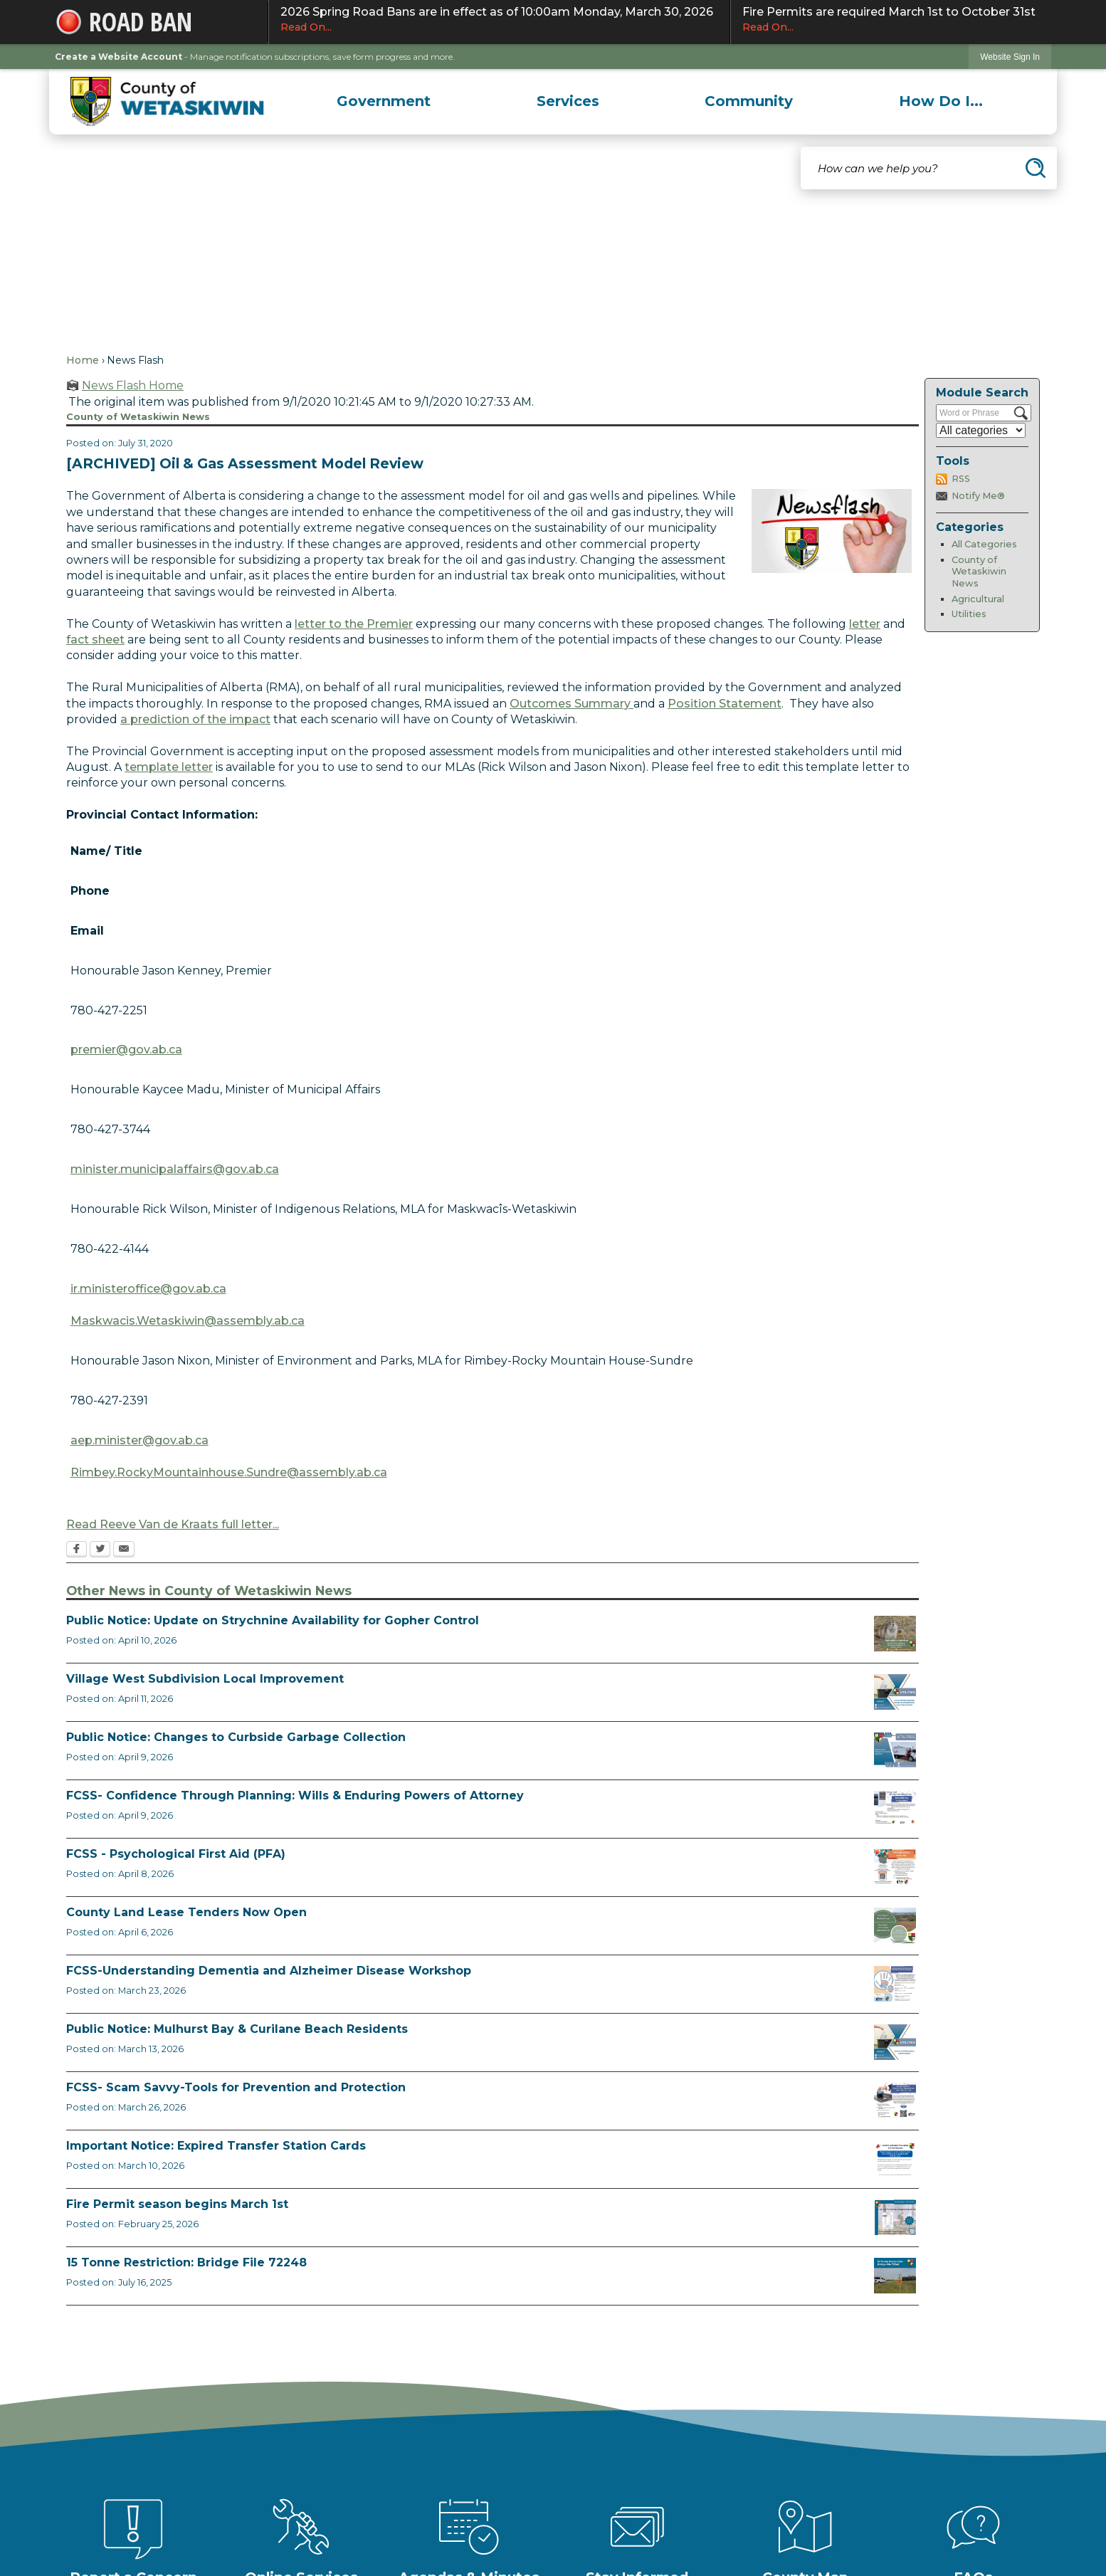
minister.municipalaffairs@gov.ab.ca (174, 1169)
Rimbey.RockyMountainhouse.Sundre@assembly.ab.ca (228, 1472)
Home (82, 360)
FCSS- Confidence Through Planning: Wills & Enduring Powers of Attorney (295, 1795)
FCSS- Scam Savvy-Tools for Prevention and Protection (236, 2087)
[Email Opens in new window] (124, 1550)
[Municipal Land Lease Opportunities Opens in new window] (895, 1925)
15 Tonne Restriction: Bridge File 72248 (186, 2262)
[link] (1010, 56)
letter (864, 624)
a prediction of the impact (195, 719)
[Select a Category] (981, 430)
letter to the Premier (354, 624)
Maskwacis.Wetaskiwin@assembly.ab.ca (187, 1321)
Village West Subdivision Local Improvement (205, 1679)
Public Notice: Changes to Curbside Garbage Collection (236, 1737)
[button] (1035, 168)
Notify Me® (978, 495)
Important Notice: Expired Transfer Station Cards (216, 2145)
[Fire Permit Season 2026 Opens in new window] (895, 2217)
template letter (169, 767)
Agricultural (978, 599)
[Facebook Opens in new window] (76, 1550)
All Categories (984, 544)
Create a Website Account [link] (118, 56)
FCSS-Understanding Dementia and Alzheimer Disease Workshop (268, 1970)
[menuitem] (383, 101)
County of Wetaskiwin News (979, 571)
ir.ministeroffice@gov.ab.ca (148, 1288)
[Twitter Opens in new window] (100, 1550)
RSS (961, 478)
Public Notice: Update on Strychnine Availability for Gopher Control (272, 1620)
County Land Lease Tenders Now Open (186, 1912)
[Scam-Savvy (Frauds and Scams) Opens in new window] (895, 2100)
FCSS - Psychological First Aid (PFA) (175, 1854)
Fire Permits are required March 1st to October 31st (891, 20)
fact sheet (95, 639)
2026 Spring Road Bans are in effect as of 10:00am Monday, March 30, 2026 (499, 20)
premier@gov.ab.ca (126, 1049)
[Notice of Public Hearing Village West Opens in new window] (895, 1692)
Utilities (969, 614)
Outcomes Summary (571, 703)
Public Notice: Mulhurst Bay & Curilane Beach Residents (237, 2029)
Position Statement (724, 703)
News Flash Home (133, 385)
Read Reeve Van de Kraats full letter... (172, 1524)
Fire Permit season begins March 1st (177, 2204)
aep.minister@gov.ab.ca (139, 1440)
